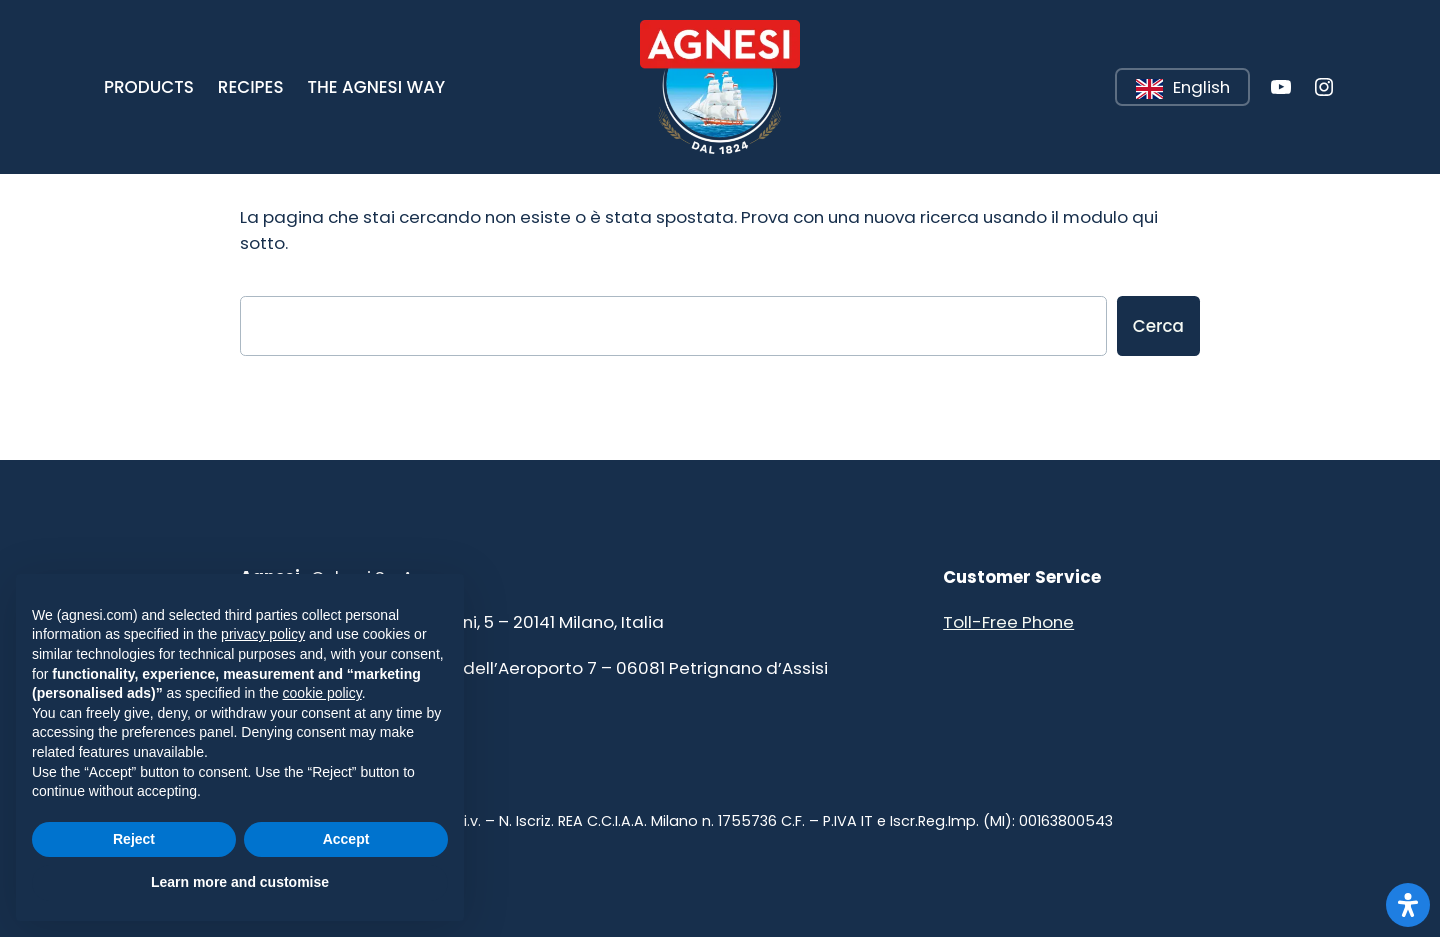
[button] (149, 87)
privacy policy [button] (263, 634)
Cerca (1158, 326)
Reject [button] (134, 839)
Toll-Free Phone (1008, 622)
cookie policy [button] (322, 693)
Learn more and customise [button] (240, 882)
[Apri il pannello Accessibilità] (1408, 905)
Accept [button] (346, 839)
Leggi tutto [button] (1116, 69)
